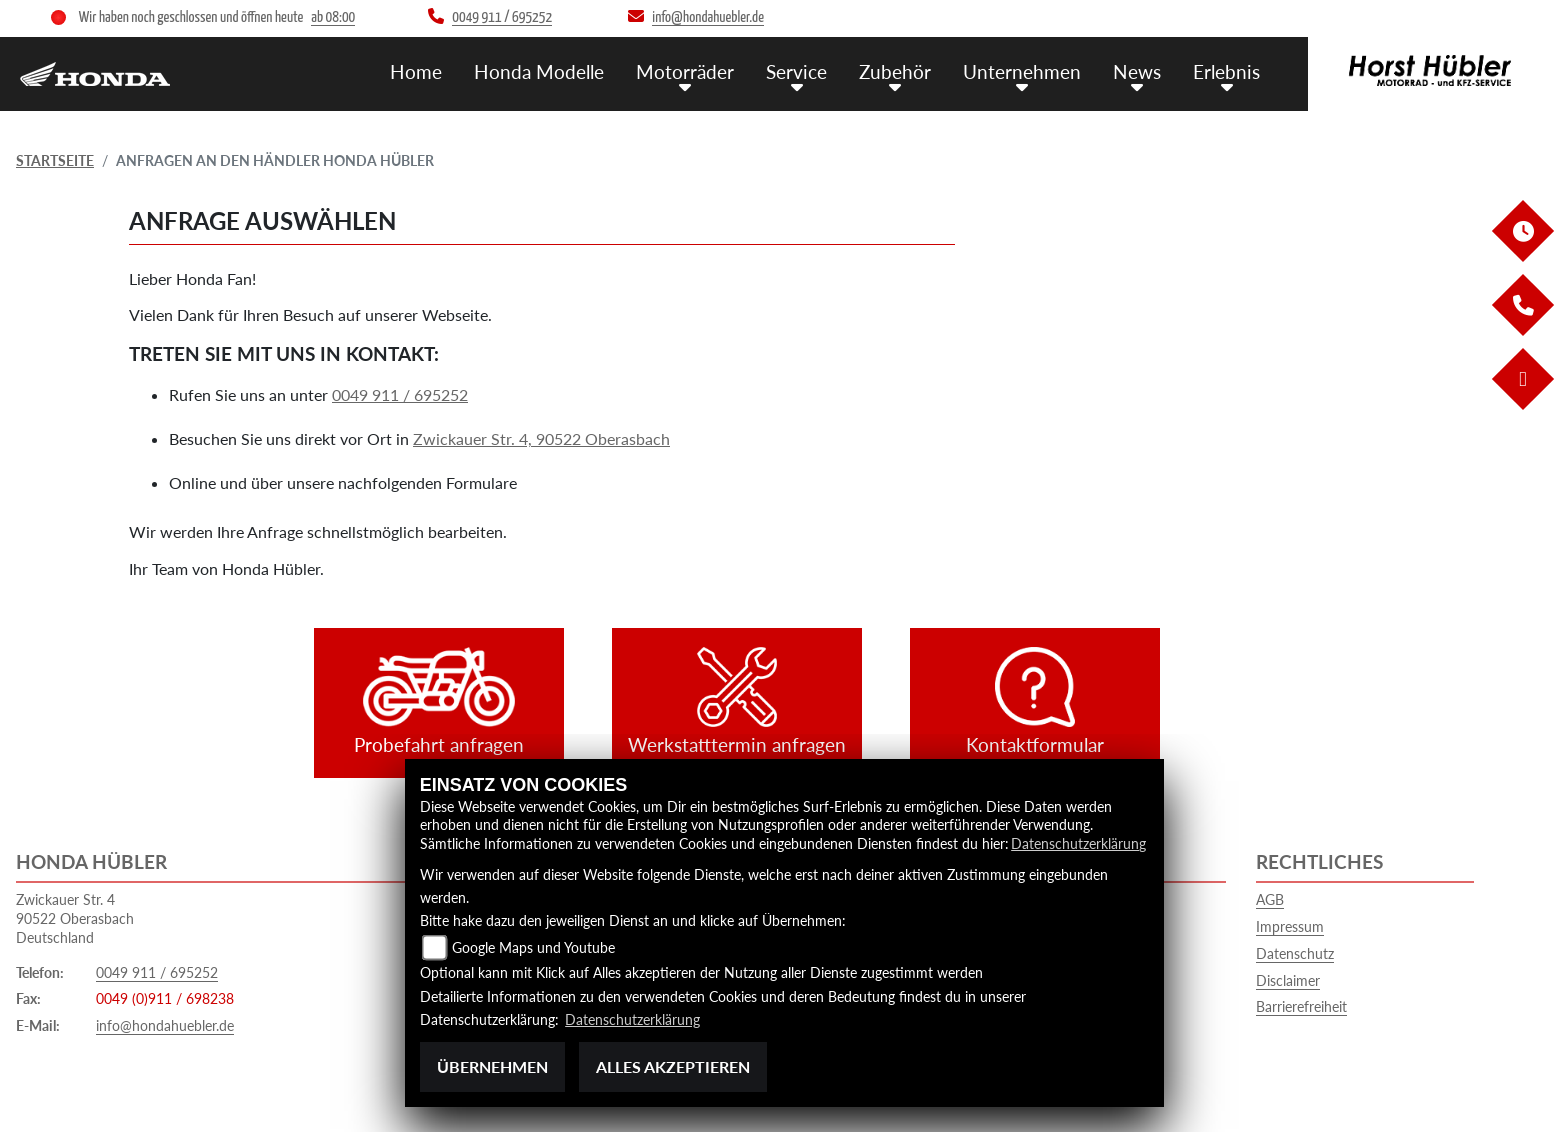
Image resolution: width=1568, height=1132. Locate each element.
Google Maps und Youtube (533, 949)
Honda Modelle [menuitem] (539, 70)
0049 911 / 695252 (400, 394)
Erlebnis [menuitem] (1226, 70)
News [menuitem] (1137, 70)
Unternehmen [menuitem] (1022, 70)
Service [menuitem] (796, 70)
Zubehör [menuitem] (895, 70)
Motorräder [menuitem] (685, 70)
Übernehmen (492, 1066)
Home (416, 70)
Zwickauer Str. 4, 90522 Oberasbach (541, 438)
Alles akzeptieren (673, 1066)
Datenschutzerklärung (1078, 844)
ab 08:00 (333, 17)
